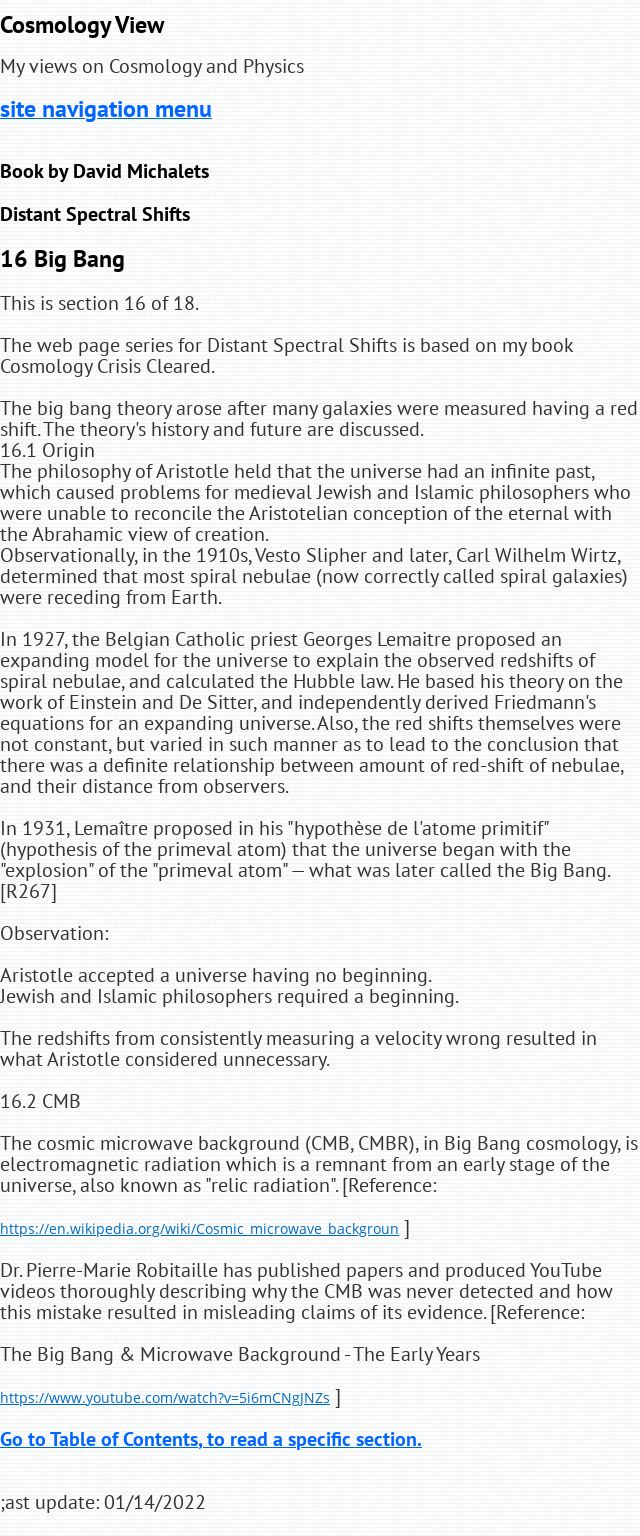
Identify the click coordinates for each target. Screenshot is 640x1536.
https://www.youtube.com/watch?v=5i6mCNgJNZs (165, 1397)
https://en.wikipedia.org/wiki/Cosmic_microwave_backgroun (199, 1228)
